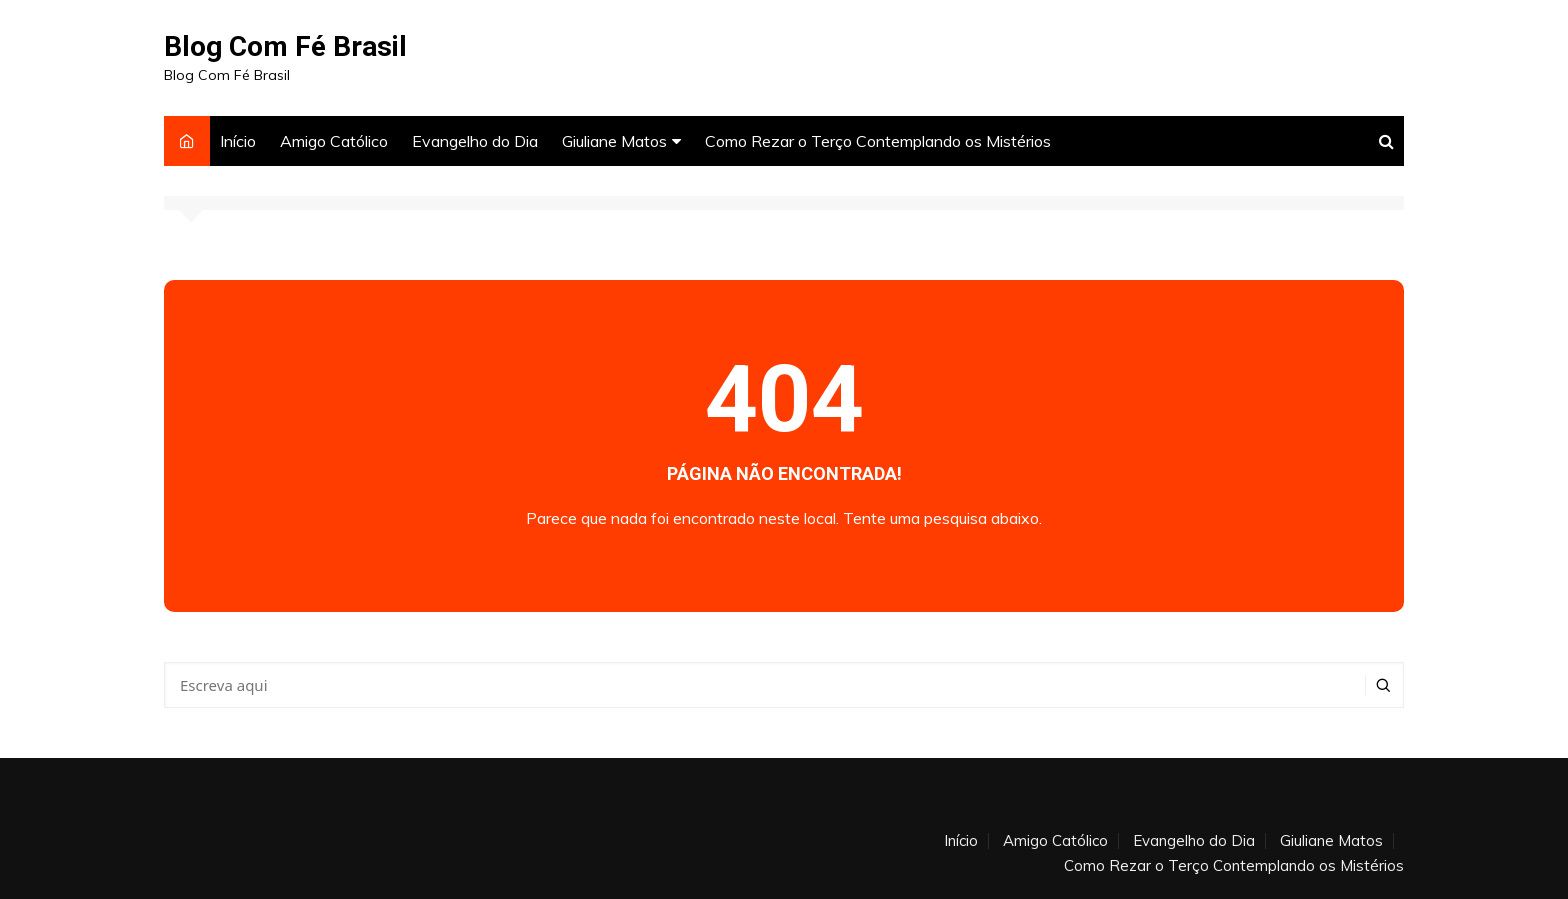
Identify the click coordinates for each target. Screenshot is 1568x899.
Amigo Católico (334, 141)
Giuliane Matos (614, 141)
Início (238, 141)
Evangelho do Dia (475, 141)
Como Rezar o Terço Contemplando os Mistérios (878, 141)
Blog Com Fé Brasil (285, 46)
